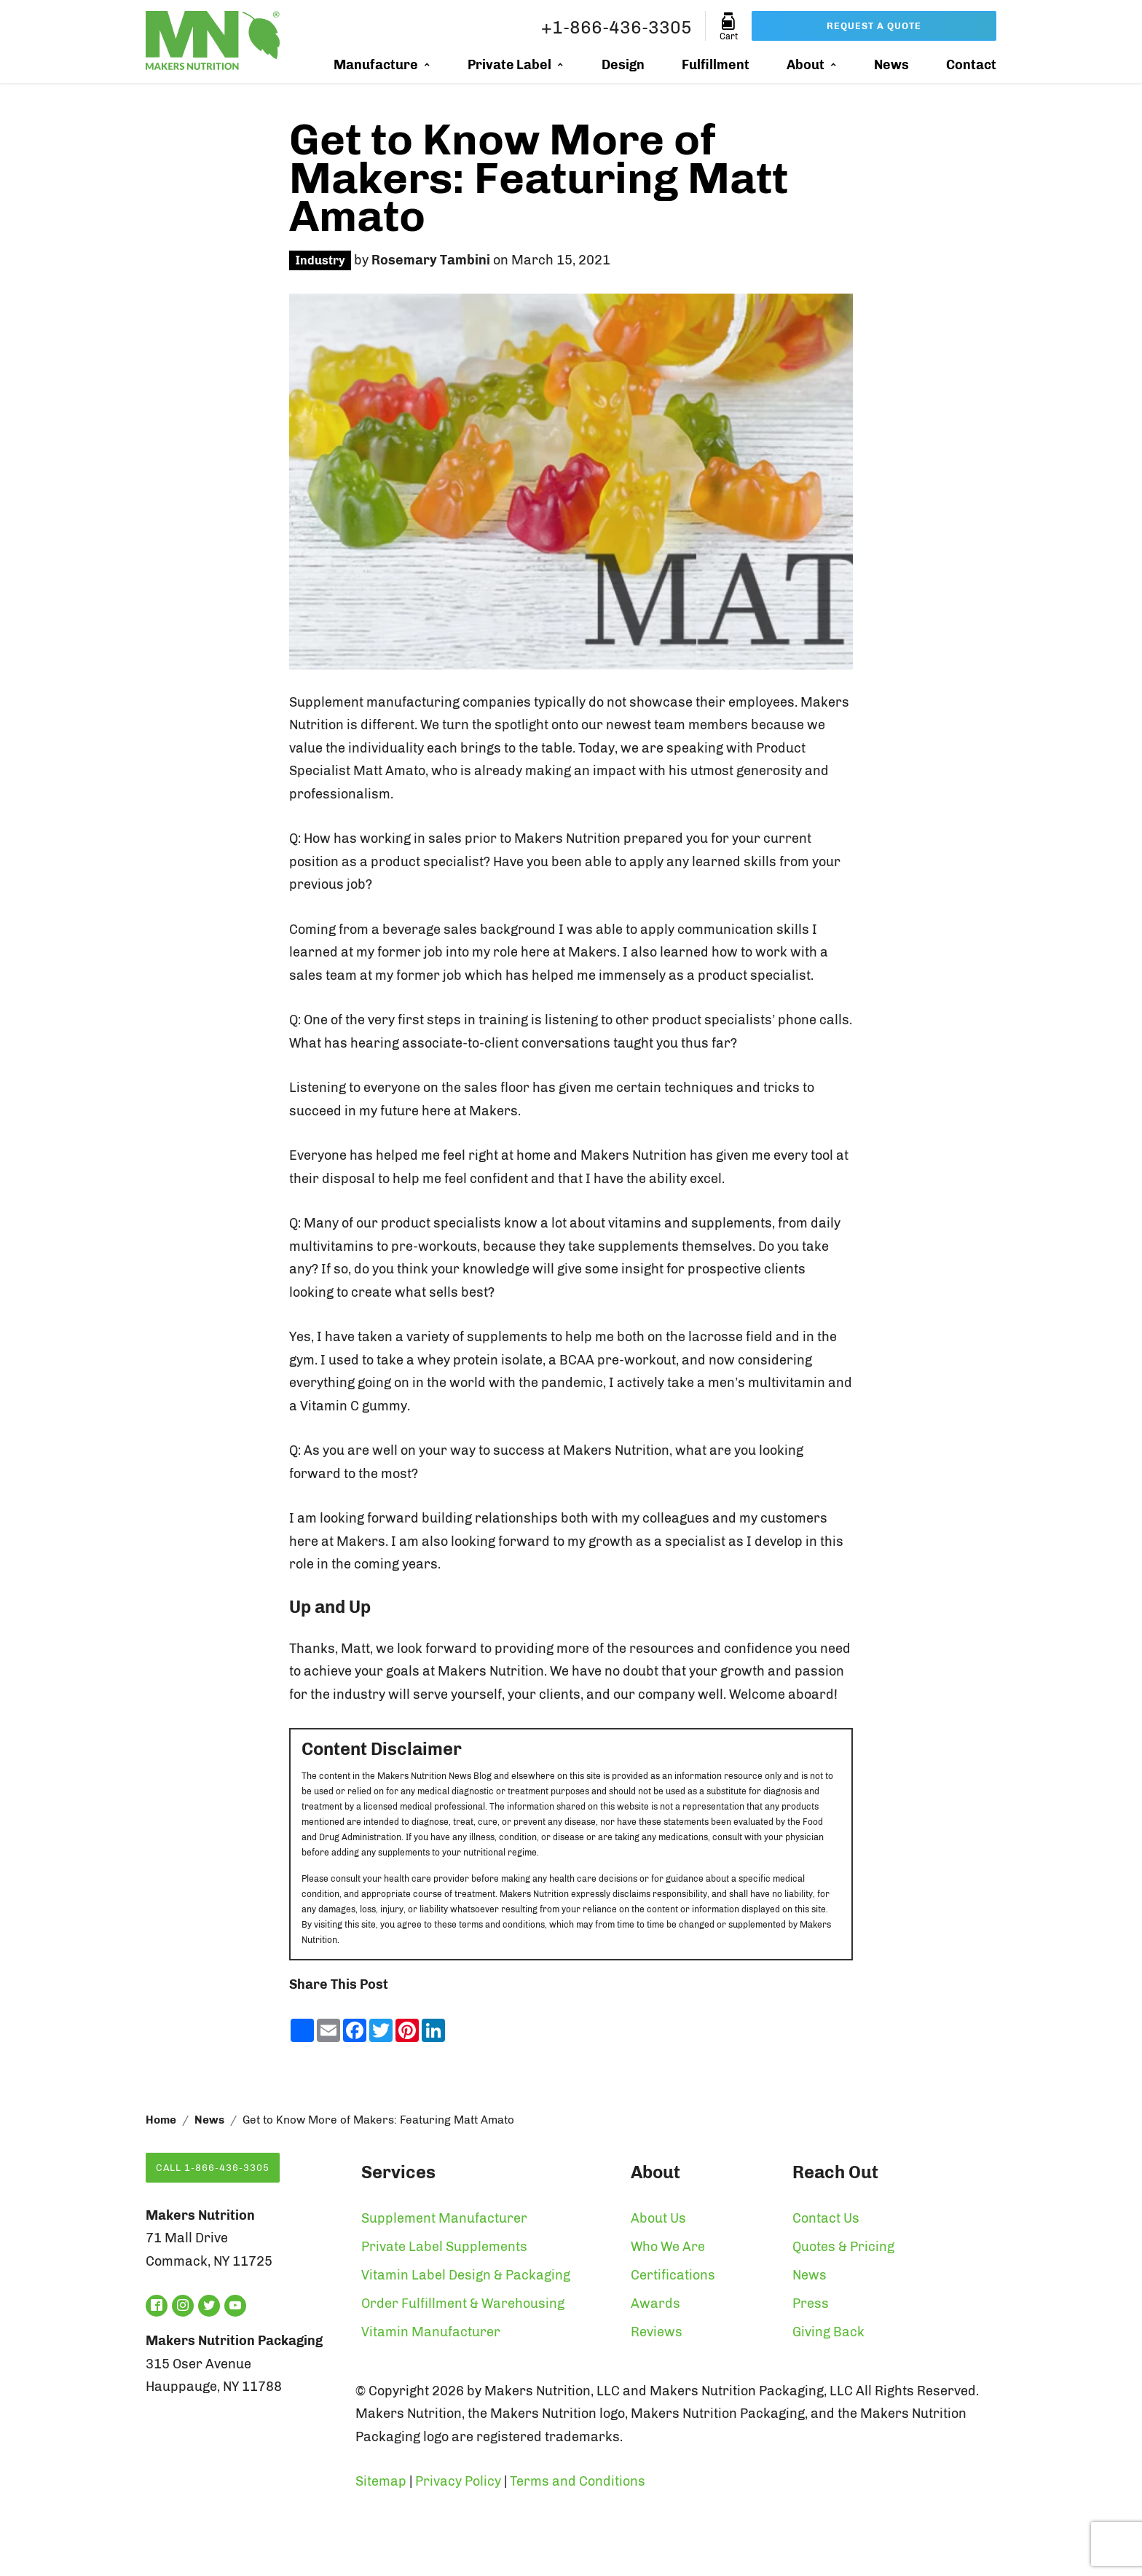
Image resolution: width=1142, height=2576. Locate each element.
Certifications (673, 2275)
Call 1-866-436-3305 (212, 2167)
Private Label (509, 65)
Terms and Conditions (577, 2481)
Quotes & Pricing (843, 2247)
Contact (971, 65)
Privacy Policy (458, 2481)
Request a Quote (874, 25)
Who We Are (668, 2247)
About (805, 65)
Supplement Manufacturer (444, 2218)
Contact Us (825, 2218)
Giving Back (828, 2332)
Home (161, 2120)
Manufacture (376, 65)
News (891, 65)
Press (810, 2304)
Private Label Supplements (444, 2247)
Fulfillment (715, 65)
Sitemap (380, 2481)
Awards (655, 2304)
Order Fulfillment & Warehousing (462, 2304)
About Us (658, 2218)
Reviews (656, 2332)
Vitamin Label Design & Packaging (465, 2275)
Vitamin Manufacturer (430, 2332)
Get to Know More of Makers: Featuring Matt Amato (538, 178)
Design (623, 65)
